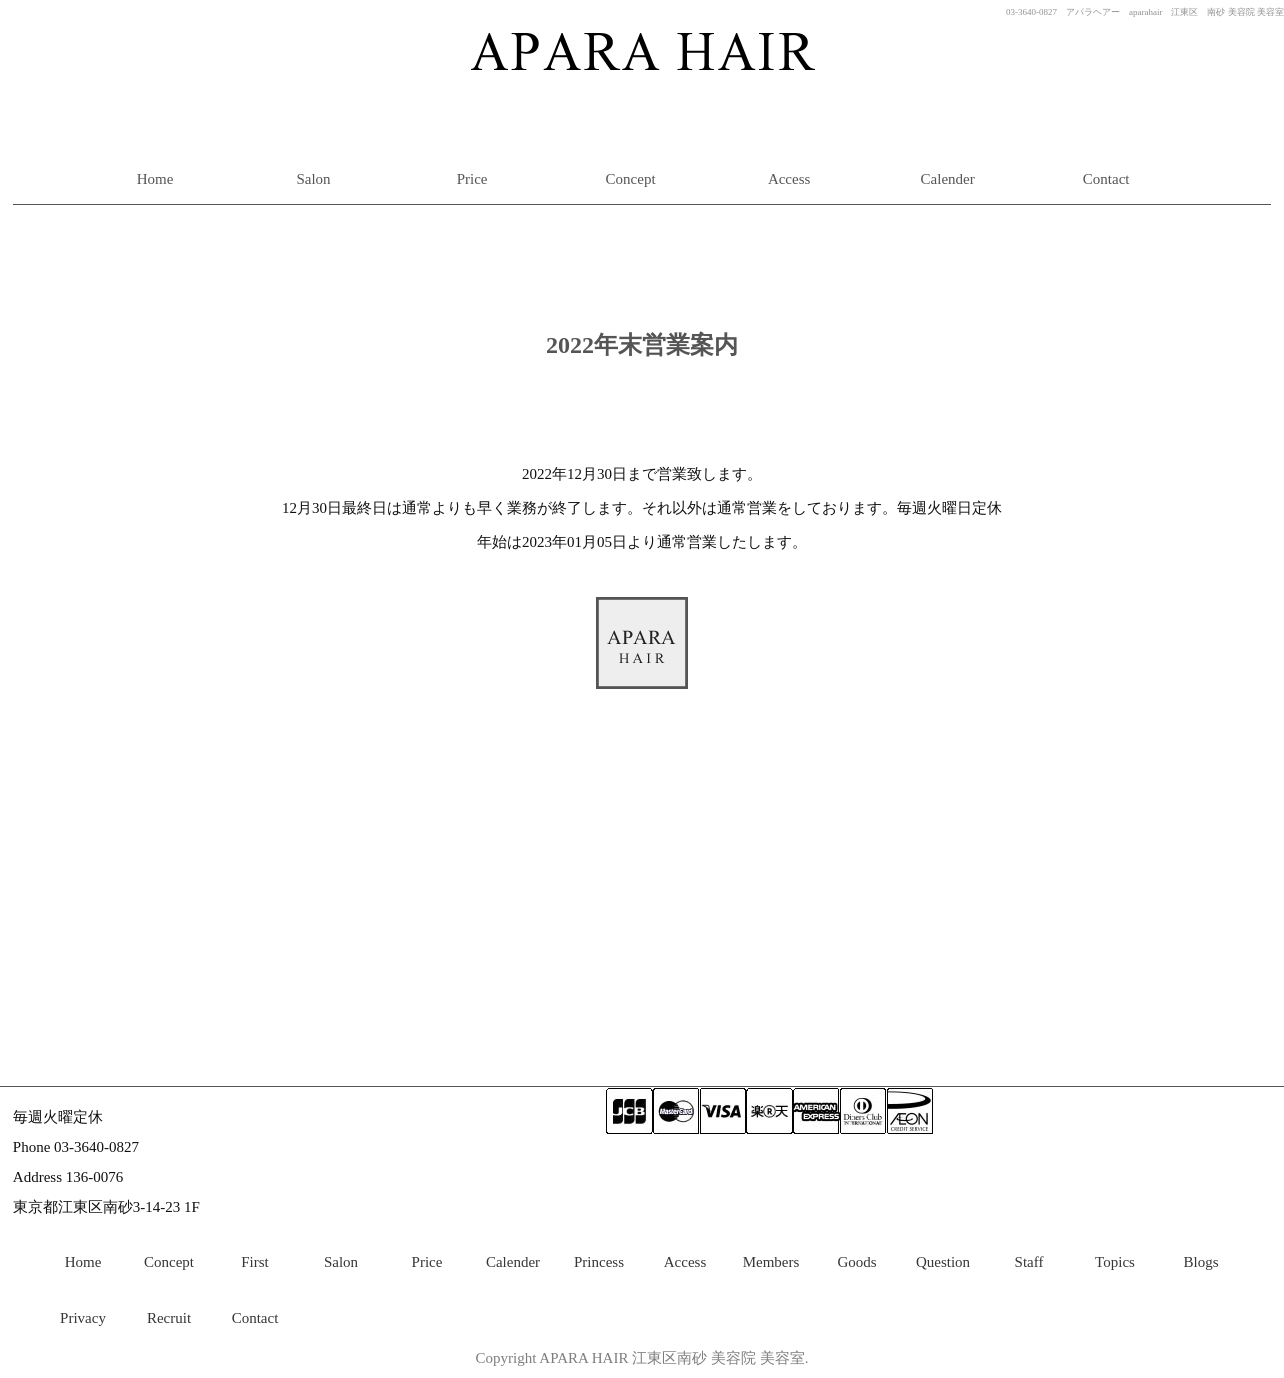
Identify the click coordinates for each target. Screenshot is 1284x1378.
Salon (313, 179)
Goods (856, 1262)
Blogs (1200, 1262)
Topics (1115, 1262)
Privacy (83, 1318)
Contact (1106, 179)
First (255, 1262)
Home (155, 179)
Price (472, 179)
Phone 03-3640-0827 (76, 1147)
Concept (631, 179)
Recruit (169, 1318)
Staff (1029, 1262)
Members (771, 1262)
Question (943, 1262)
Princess (599, 1262)
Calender (948, 179)
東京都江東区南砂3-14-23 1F (106, 1207)
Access (789, 179)
